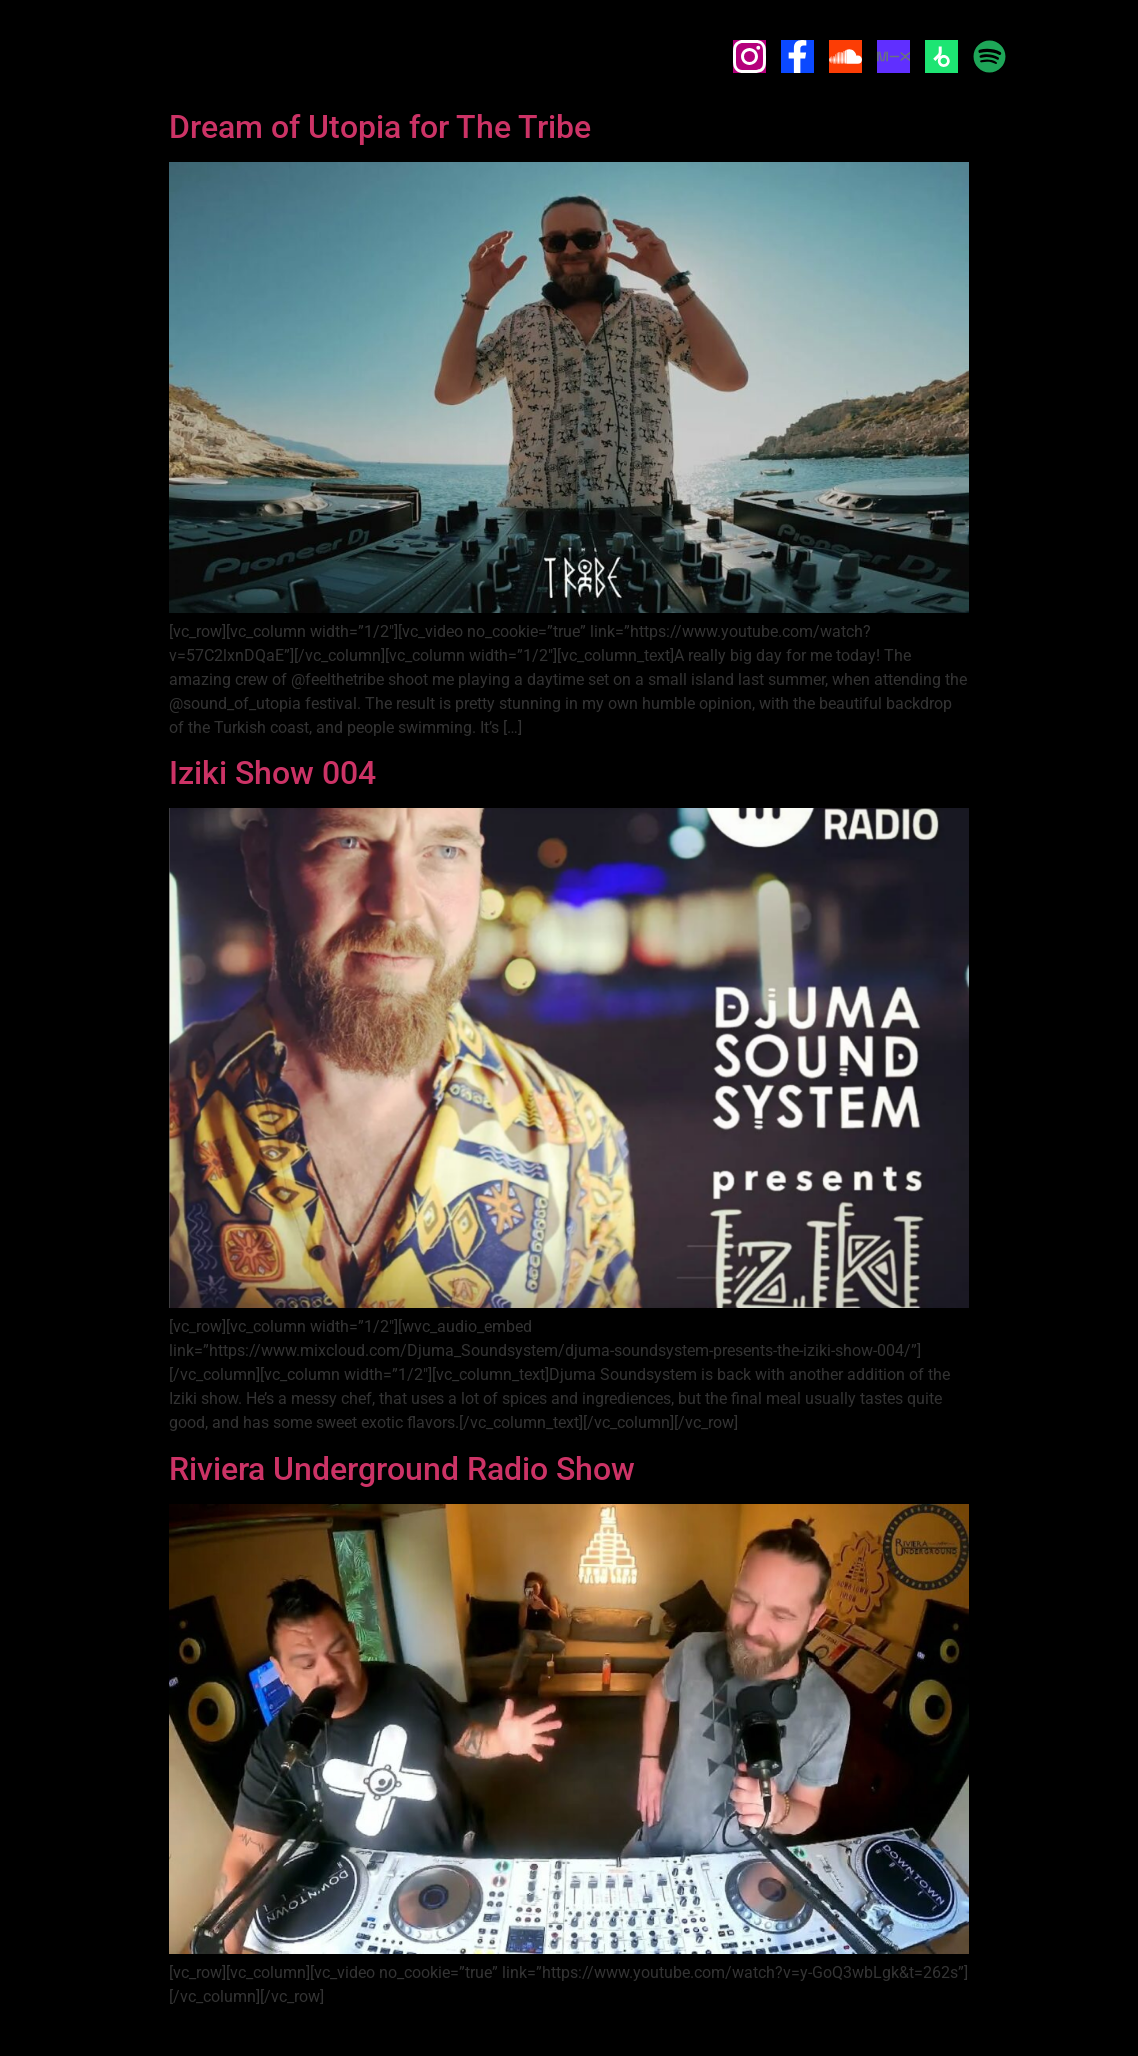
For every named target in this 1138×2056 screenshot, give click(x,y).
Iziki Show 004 (272, 773)
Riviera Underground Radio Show (402, 1469)
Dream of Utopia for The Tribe (380, 127)
